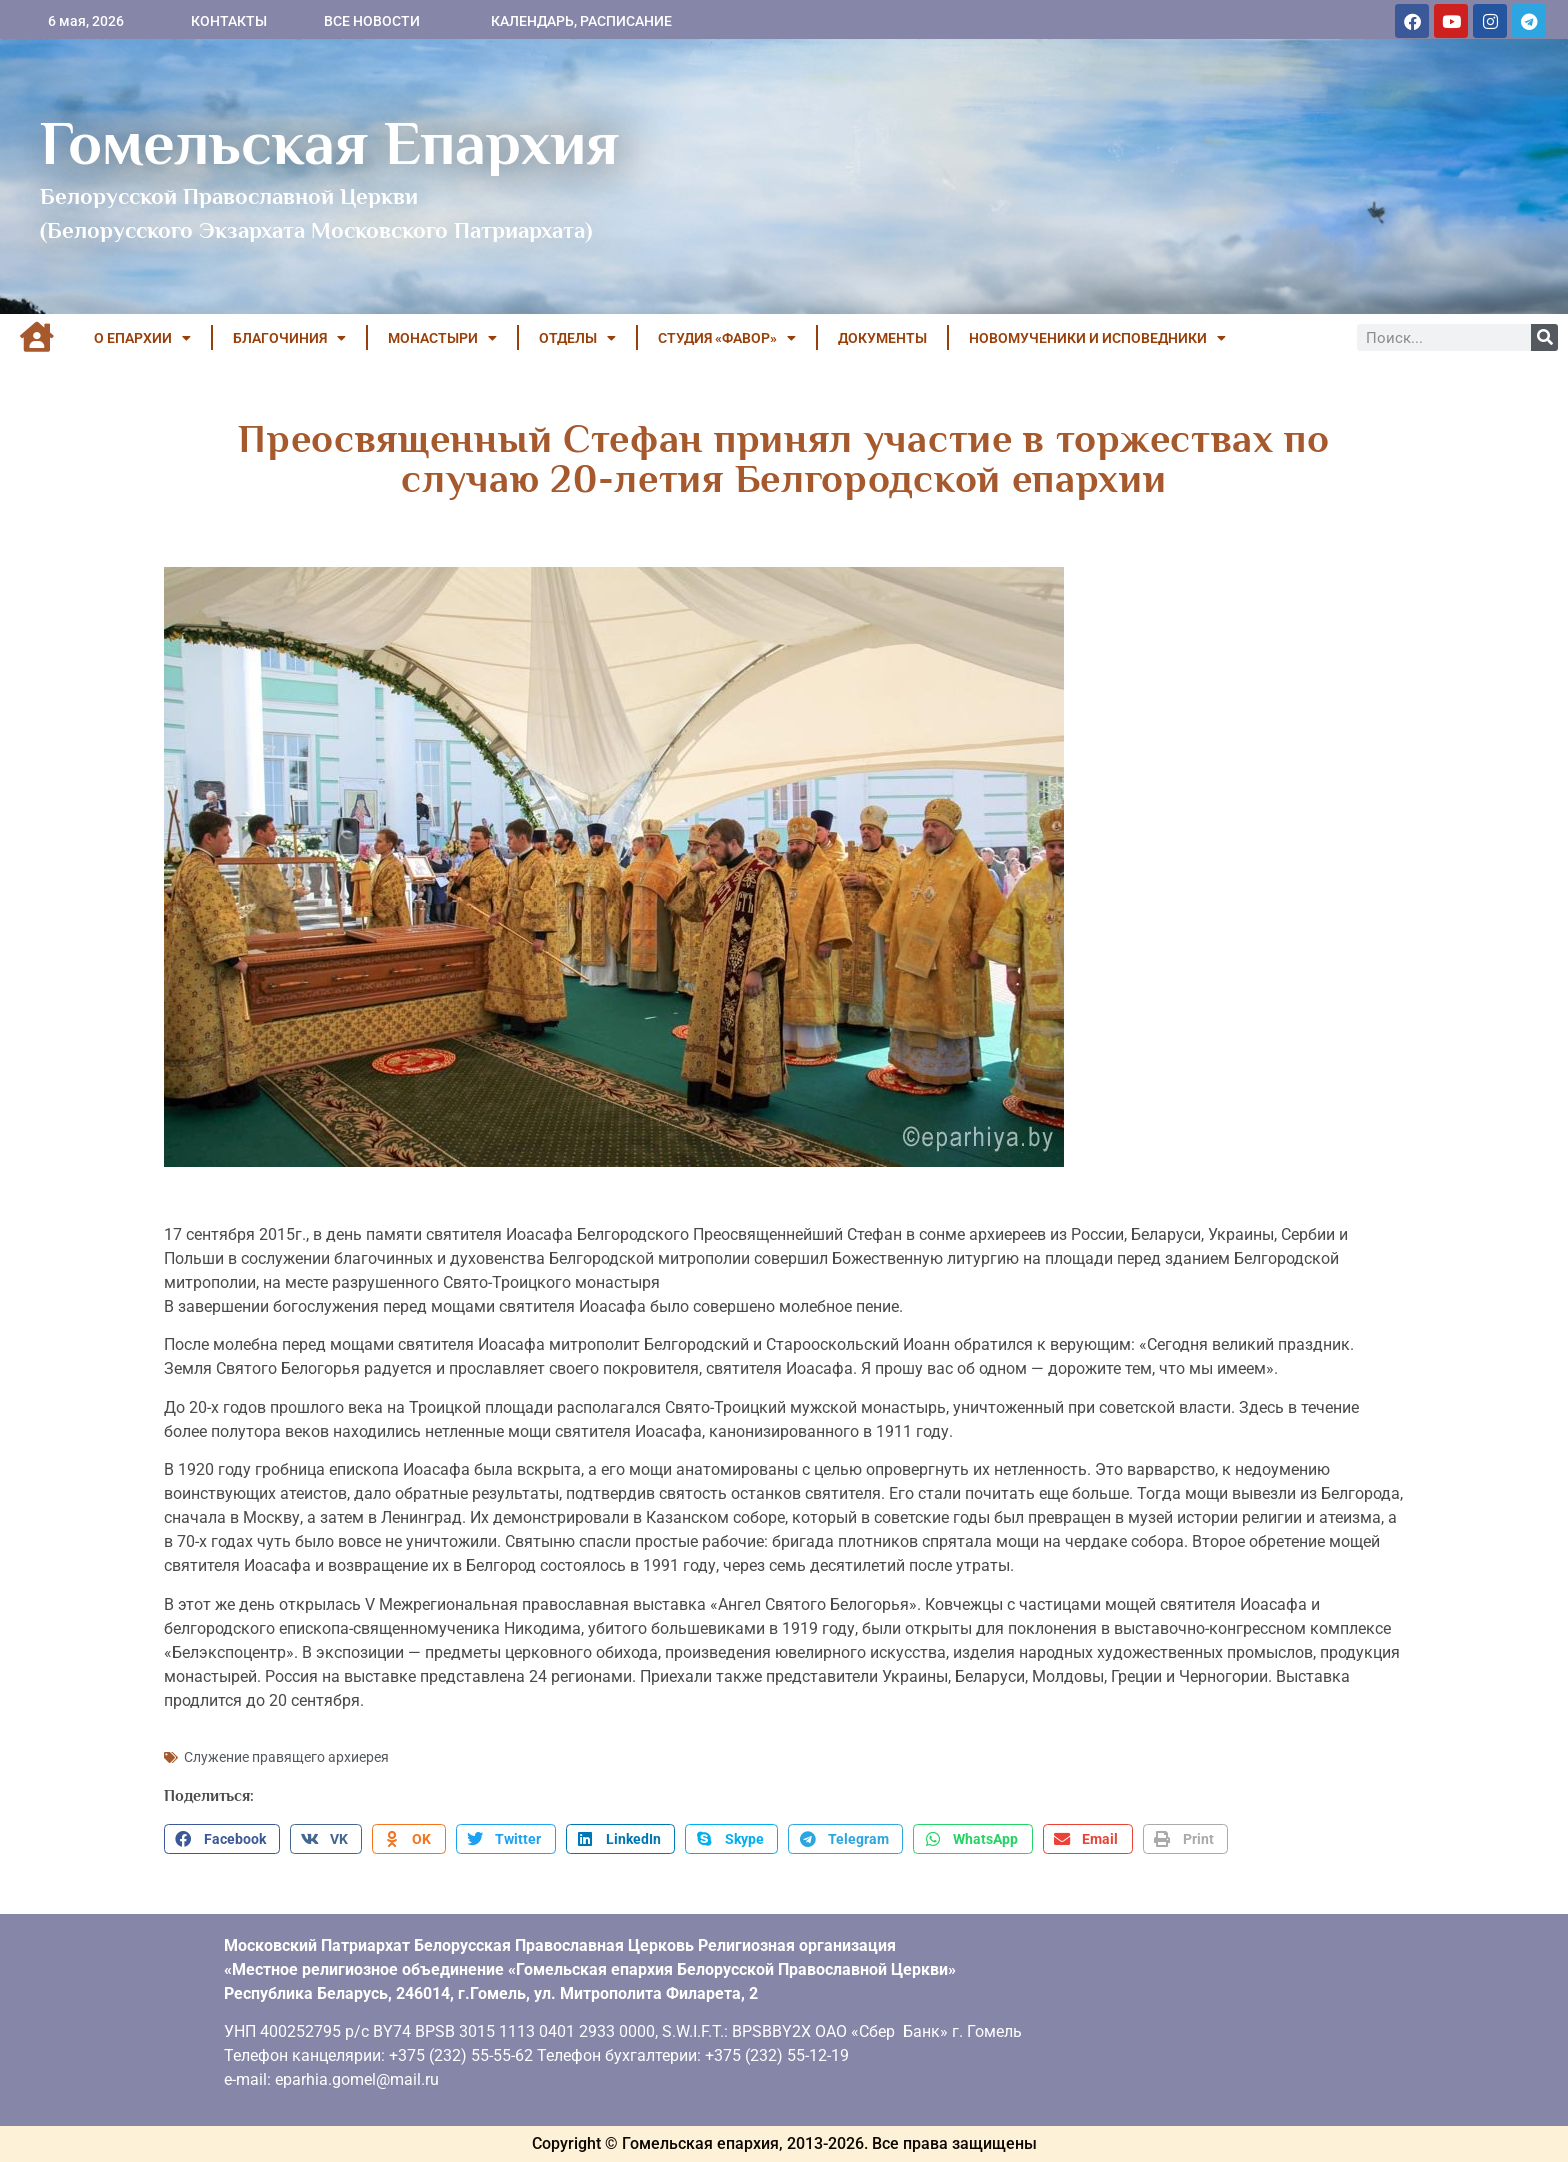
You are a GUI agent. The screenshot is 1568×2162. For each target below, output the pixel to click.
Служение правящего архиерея (286, 1757)
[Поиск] (1544, 337)
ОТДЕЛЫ (577, 338)
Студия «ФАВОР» (727, 338)
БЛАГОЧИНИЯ (289, 338)
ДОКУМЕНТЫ (882, 338)
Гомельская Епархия (329, 143)
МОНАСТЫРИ (442, 338)
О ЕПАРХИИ (142, 338)
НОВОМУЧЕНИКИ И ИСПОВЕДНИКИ (1097, 338)
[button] (222, 1839)
